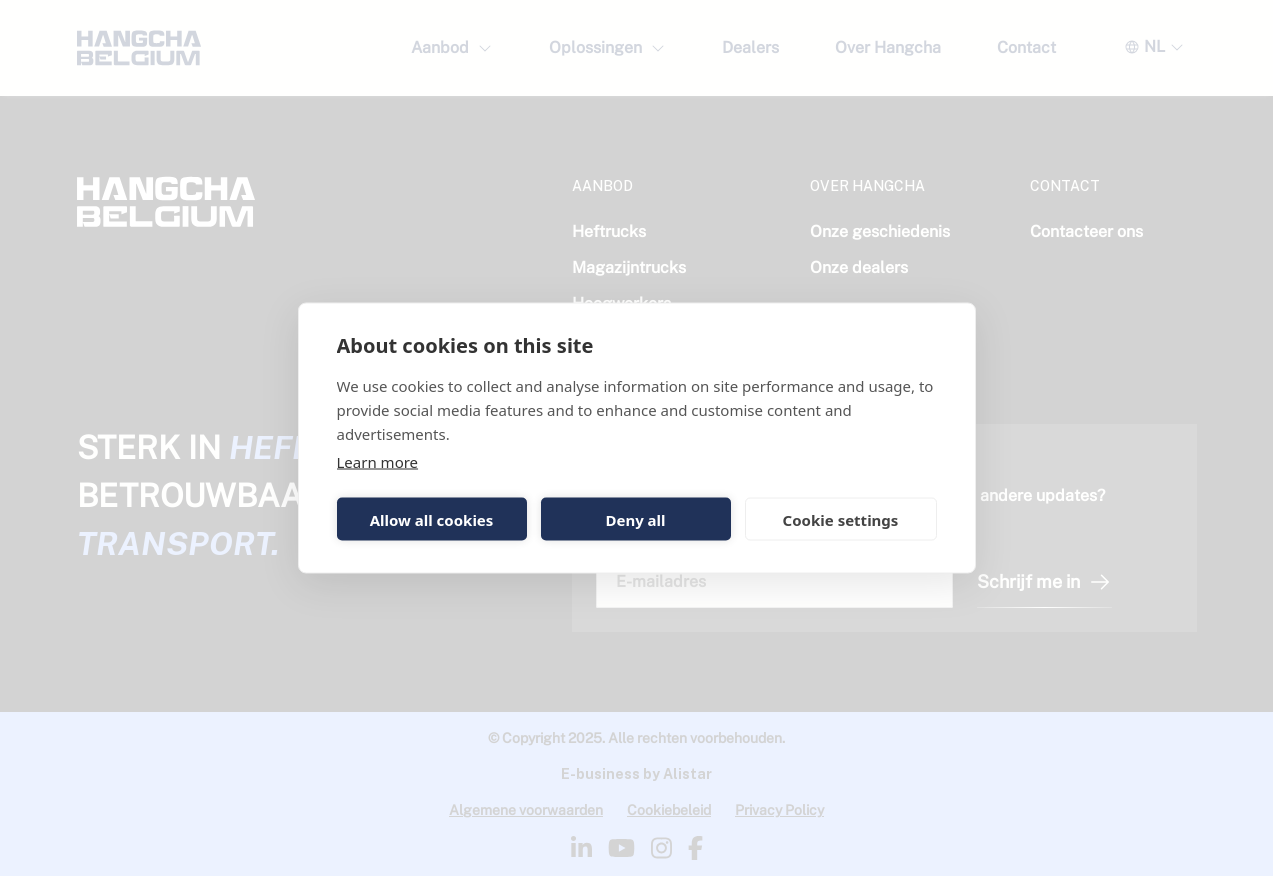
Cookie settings (841, 519)
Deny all (635, 519)
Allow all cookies (432, 519)
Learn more (378, 462)
